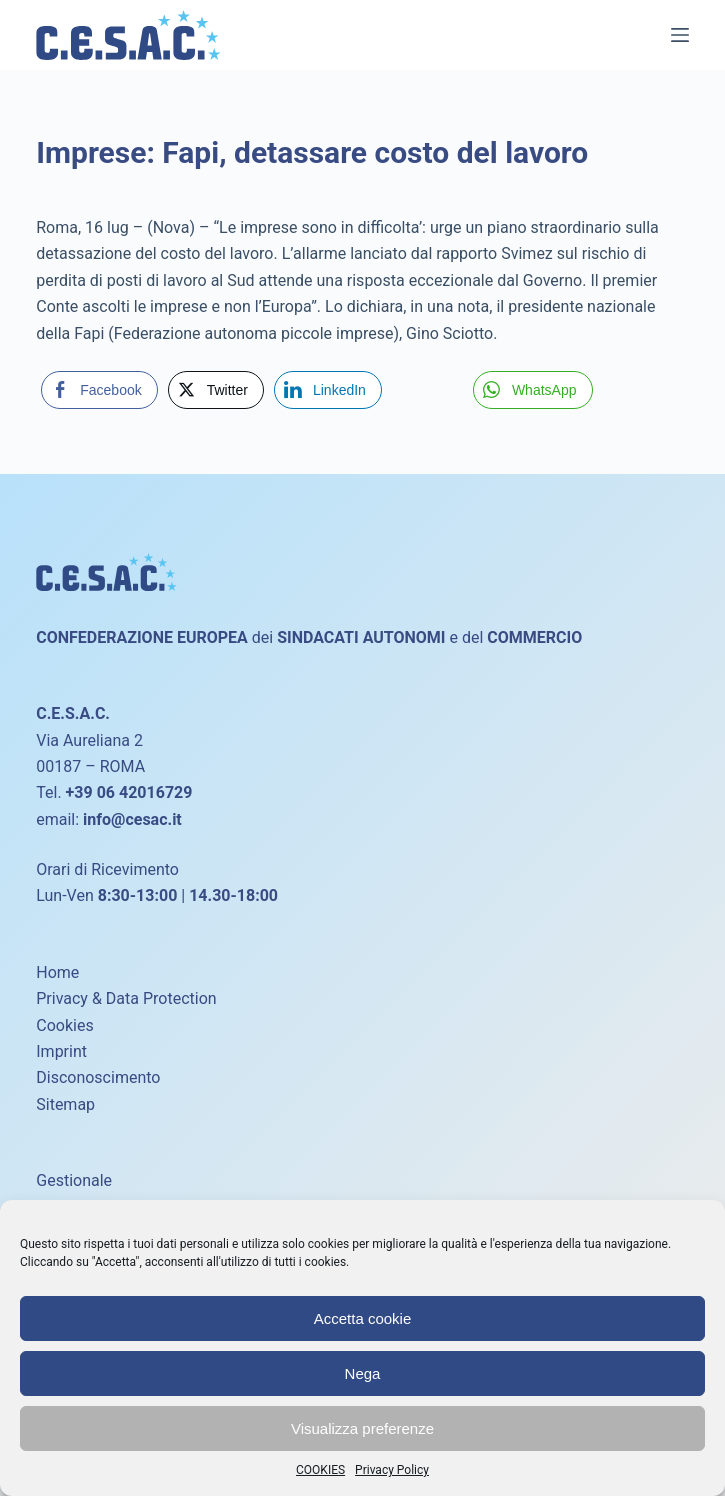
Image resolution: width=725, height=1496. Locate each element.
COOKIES (320, 1470)
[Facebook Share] (99, 390)
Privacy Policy (392, 1470)
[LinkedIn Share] (328, 390)
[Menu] (680, 35)
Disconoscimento (98, 1077)
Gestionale (74, 1180)
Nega (363, 1373)
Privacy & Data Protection (126, 998)
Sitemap (65, 1104)
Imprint (61, 1051)
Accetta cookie (363, 1318)
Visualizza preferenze (362, 1428)
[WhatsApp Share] (533, 390)
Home (57, 972)
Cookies (64, 1025)
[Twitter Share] (216, 390)
